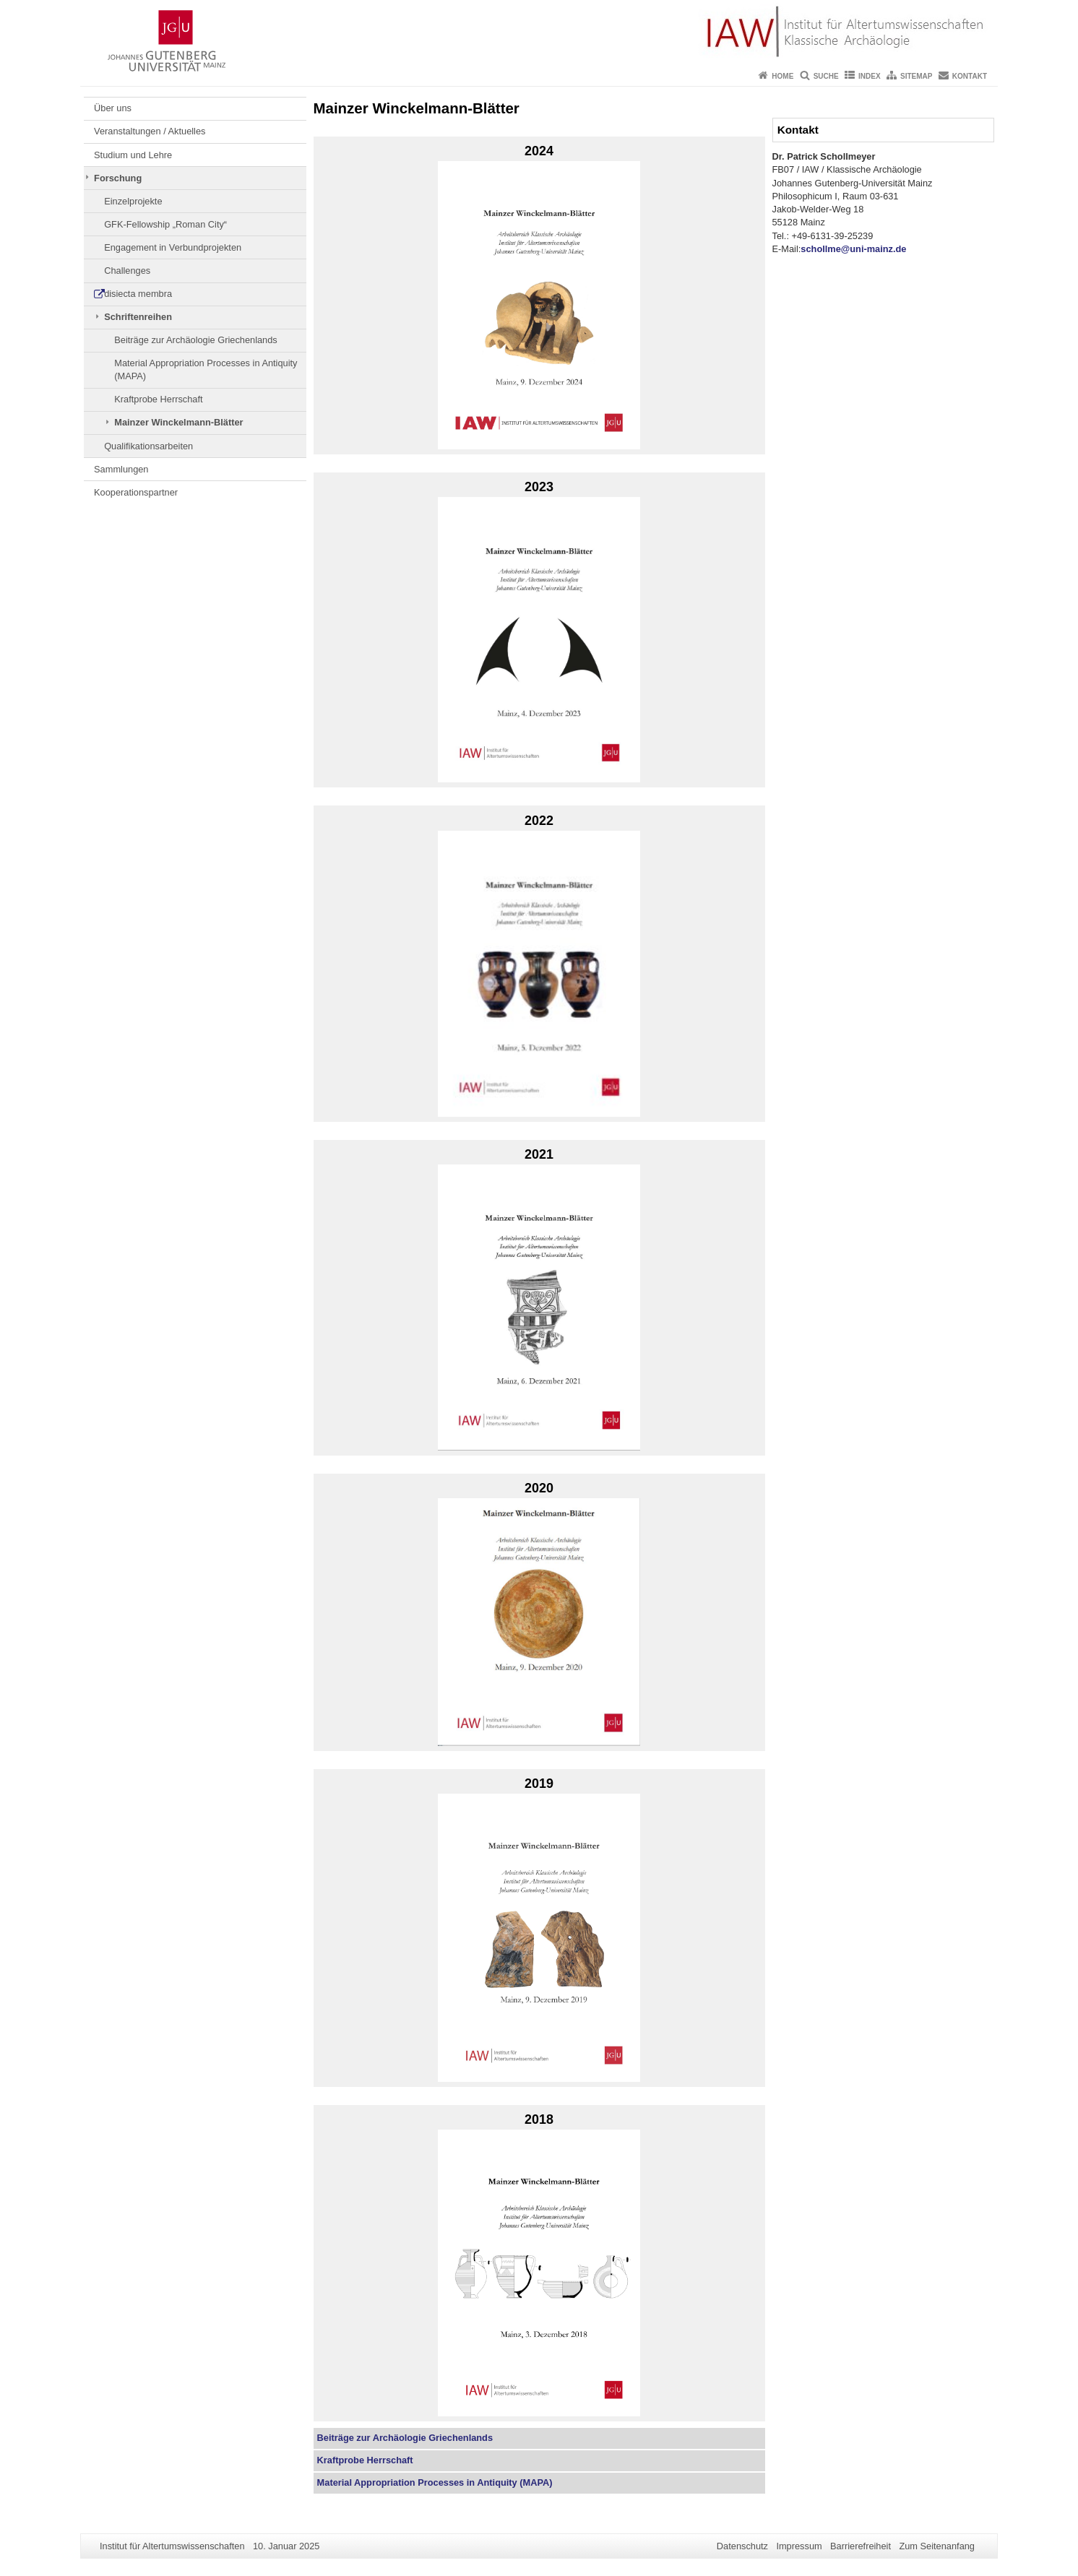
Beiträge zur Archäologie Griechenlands (195, 339)
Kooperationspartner (136, 492)
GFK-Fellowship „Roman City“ (165, 224)
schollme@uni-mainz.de (853, 248)
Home (782, 76)
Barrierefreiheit (860, 2546)
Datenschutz (742, 2546)
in (435, 2482)
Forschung (118, 178)
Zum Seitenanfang (937, 2546)
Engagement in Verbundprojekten (172, 247)
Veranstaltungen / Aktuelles (149, 131)
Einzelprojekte (133, 201)
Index (869, 76)
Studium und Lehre (133, 155)
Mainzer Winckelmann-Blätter (178, 422)
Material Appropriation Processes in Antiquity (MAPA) (205, 369)
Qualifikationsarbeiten (148, 446)
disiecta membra (138, 293)
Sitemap (916, 76)
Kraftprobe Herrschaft (158, 399)
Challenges (127, 270)
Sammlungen (121, 469)
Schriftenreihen (138, 316)
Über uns (112, 108)
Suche (826, 76)
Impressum (799, 2546)
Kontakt (969, 76)
